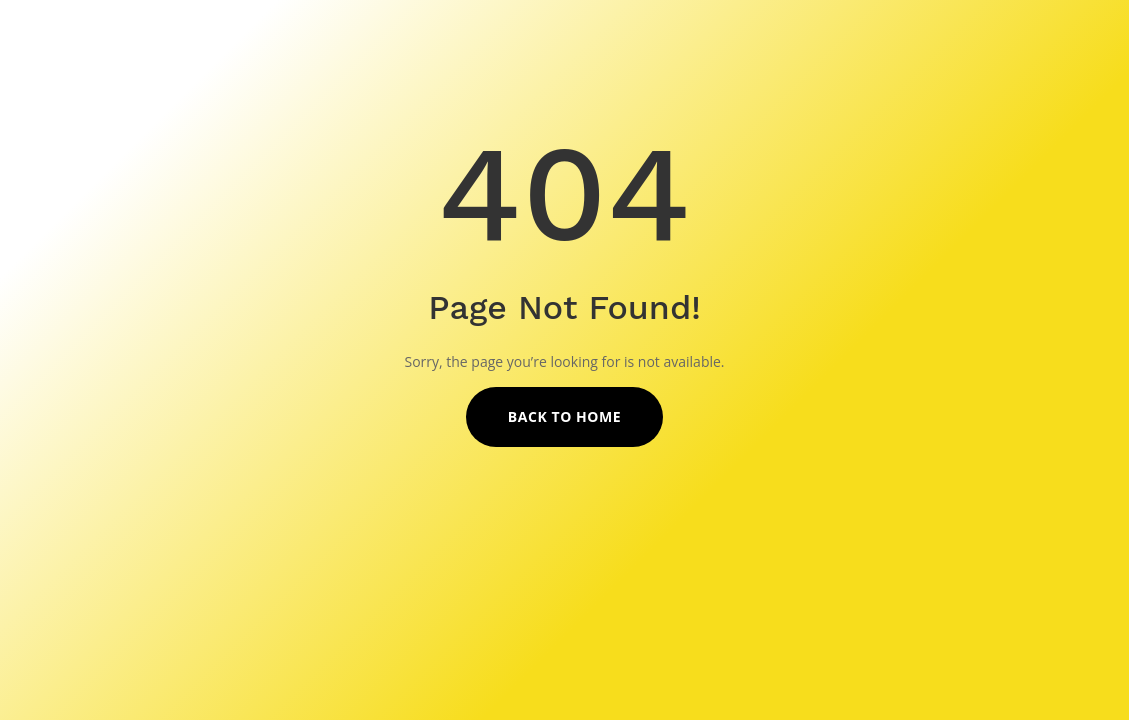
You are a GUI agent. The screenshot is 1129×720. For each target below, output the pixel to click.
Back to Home (564, 416)
